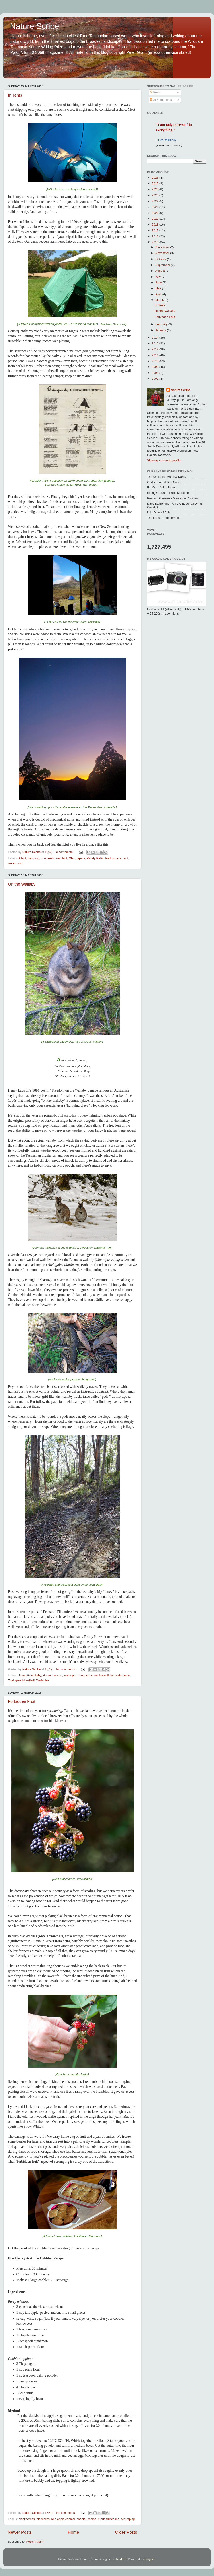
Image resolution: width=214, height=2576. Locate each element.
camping (33, 858)
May (158, 288)
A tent (22, 858)
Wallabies (42, 1680)
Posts (155, 92)
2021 (155, 207)
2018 (155, 224)
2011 (155, 355)
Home (73, 2532)
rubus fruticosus (108, 2519)
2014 (155, 337)
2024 (155, 189)
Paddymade (113, 858)
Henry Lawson (52, 1675)
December (162, 247)
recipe (92, 2519)
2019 (155, 218)
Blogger (150, 2559)
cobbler (81, 2519)
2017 (155, 230)
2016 (155, 236)
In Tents (15, 95)
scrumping (128, 2519)
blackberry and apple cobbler (56, 2519)
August (160, 270)
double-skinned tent (54, 858)
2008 (155, 373)
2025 (155, 183)
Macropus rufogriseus (78, 1675)
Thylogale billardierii (21, 1680)
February (161, 324)
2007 (155, 378)
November (162, 253)
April (158, 294)
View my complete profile (164, 460)
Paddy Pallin (95, 858)
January (161, 330)
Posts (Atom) (35, 2541)
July (158, 276)
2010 (155, 361)
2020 (155, 213)
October (161, 259)
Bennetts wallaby (30, 1675)
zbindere (120, 2559)
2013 (155, 343)
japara (81, 858)
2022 (155, 201)
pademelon (122, 1675)
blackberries (27, 2519)
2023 (155, 195)
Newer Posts (20, 2532)
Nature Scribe (34, 26)
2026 (155, 177)
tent (125, 858)
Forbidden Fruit (21, 1701)
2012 (155, 349)
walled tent (15, 863)
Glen (72, 858)
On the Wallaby (21, 884)
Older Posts (126, 2532)
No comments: (66, 1669)
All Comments (161, 99)
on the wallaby (103, 1675)
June (159, 282)
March (160, 300)
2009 (155, 366)
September (163, 265)
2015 (155, 242)
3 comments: (65, 852)
